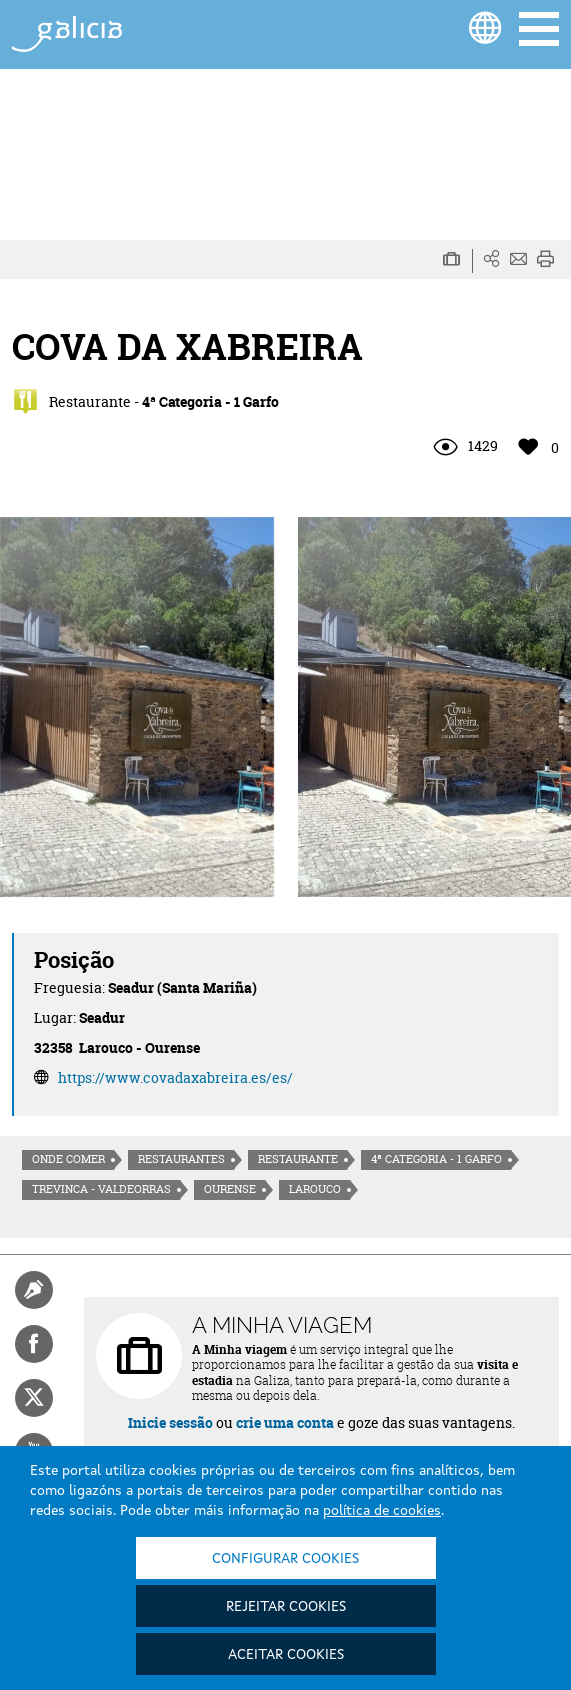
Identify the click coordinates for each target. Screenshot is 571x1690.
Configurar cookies (285, 1559)
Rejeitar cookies (286, 1607)
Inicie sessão (170, 1422)
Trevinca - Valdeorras (101, 1189)
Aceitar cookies (286, 1655)
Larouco (315, 1189)
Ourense (230, 1189)
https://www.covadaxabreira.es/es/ (175, 1077)
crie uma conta (285, 1422)
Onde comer (68, 1159)
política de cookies (382, 1511)
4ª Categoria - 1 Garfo (436, 1159)
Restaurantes (181, 1159)
